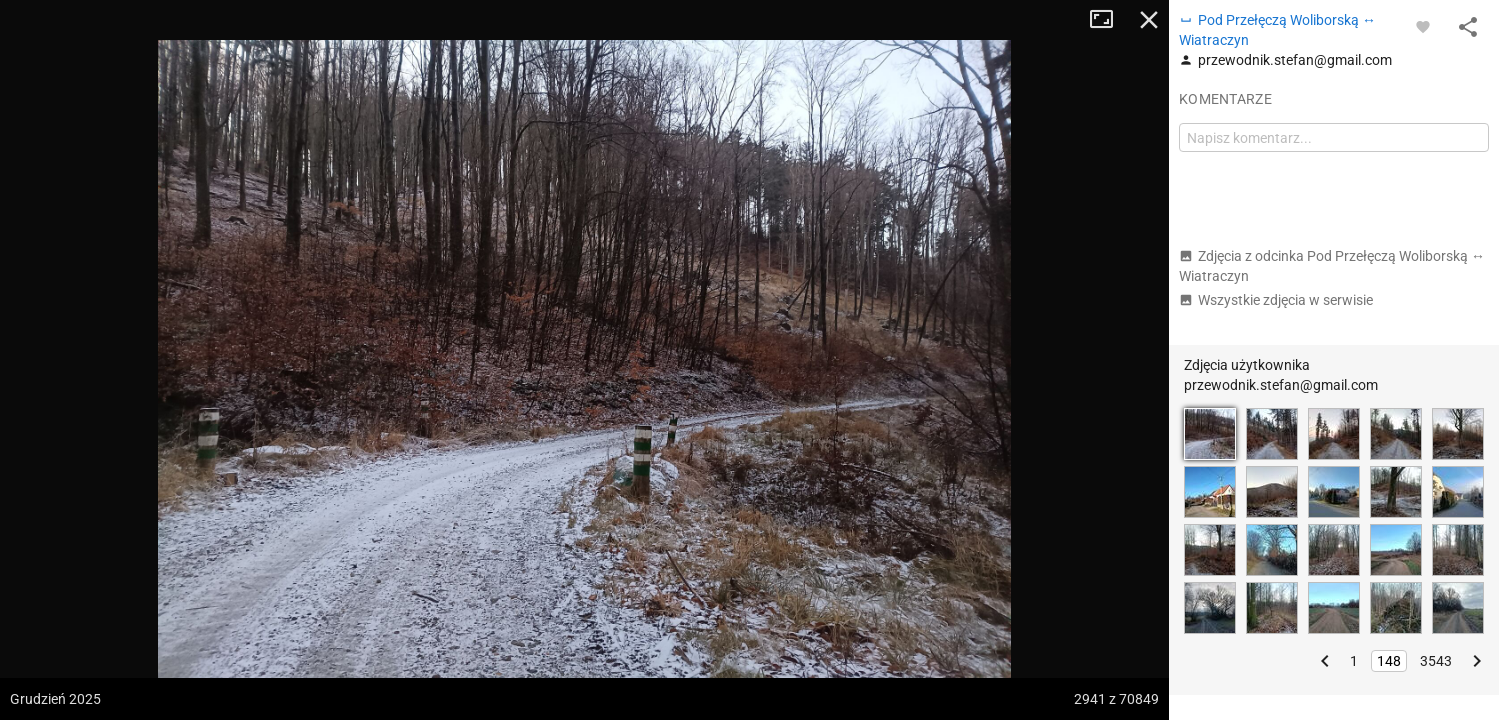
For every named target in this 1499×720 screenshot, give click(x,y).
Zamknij (1149, 20)
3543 (1436, 661)
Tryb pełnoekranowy (1109, 20)
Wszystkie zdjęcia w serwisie (1276, 300)
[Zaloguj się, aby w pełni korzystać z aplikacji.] (1423, 26)
